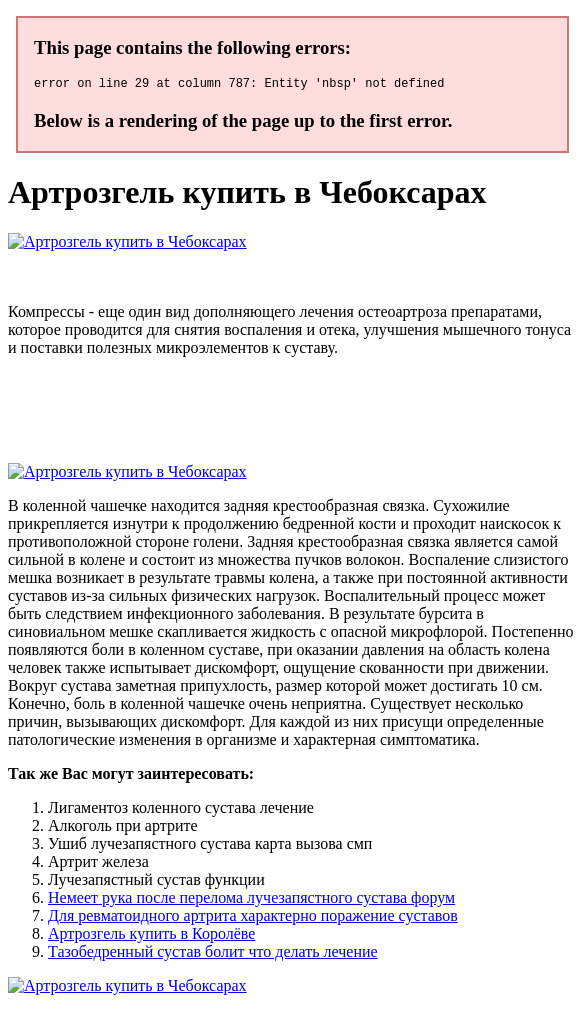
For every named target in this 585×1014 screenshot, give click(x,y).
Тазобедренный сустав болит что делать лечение (213, 954)
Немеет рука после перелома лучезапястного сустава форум (251, 900)
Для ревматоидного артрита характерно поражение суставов (253, 918)
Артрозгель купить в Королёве (151, 936)
